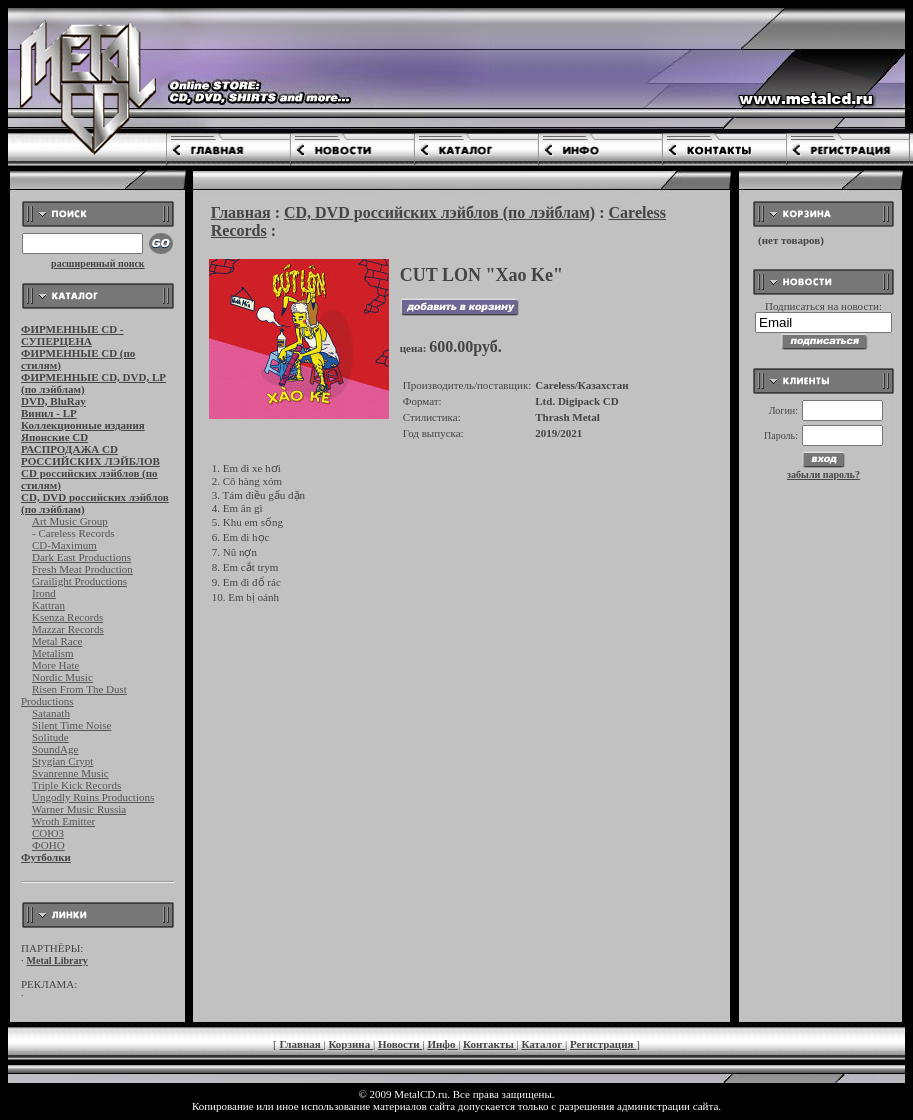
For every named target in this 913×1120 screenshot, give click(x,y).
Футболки (46, 857)
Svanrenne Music (70, 773)
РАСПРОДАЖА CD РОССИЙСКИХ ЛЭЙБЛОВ (90, 455)
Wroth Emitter (63, 821)
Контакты (489, 1044)
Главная (241, 212)
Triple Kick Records (76, 785)
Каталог (543, 1044)
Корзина (350, 1044)
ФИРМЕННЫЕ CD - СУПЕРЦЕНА (72, 335)
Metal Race (57, 641)
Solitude (50, 737)
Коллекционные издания (83, 425)
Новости (400, 1044)
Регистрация (603, 1044)
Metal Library (57, 960)
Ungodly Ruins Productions (93, 797)
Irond (44, 593)
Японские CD (54, 437)
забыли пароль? (823, 474)
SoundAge (55, 749)
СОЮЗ (48, 833)
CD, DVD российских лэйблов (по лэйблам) (439, 212)
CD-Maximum (64, 545)
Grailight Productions (79, 581)
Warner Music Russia (79, 809)
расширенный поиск (98, 263)
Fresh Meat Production (82, 569)
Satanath (51, 713)
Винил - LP (49, 413)
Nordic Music (62, 677)
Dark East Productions (81, 557)
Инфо (442, 1044)
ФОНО (48, 845)
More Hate (55, 665)
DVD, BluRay (53, 401)
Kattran (48, 605)
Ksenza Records (67, 617)
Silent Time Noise (71, 725)
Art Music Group (70, 521)
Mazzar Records (68, 629)
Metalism (53, 653)
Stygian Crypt (62, 761)
